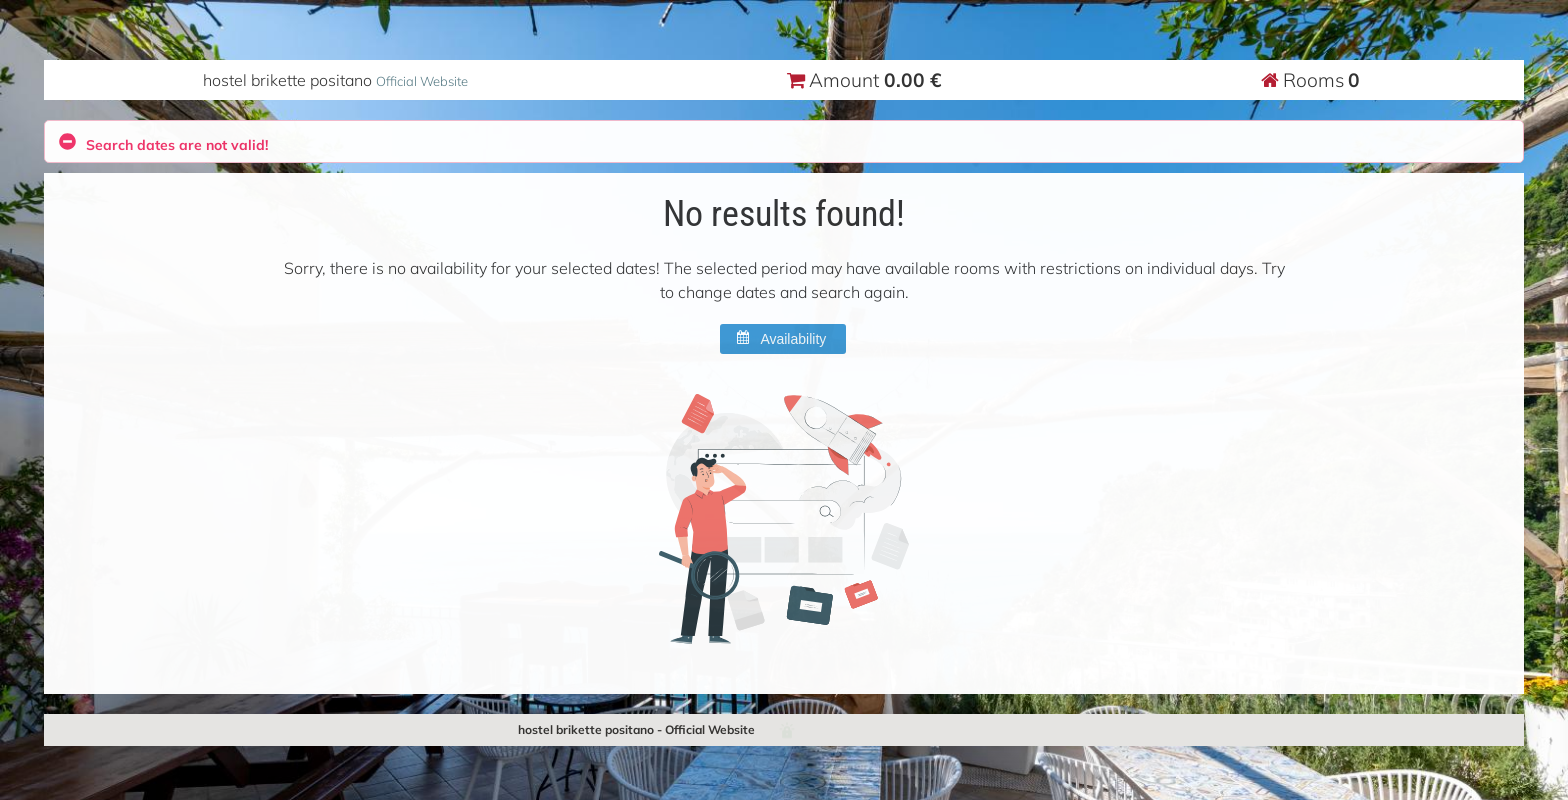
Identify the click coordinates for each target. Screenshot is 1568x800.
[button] (783, 339)
